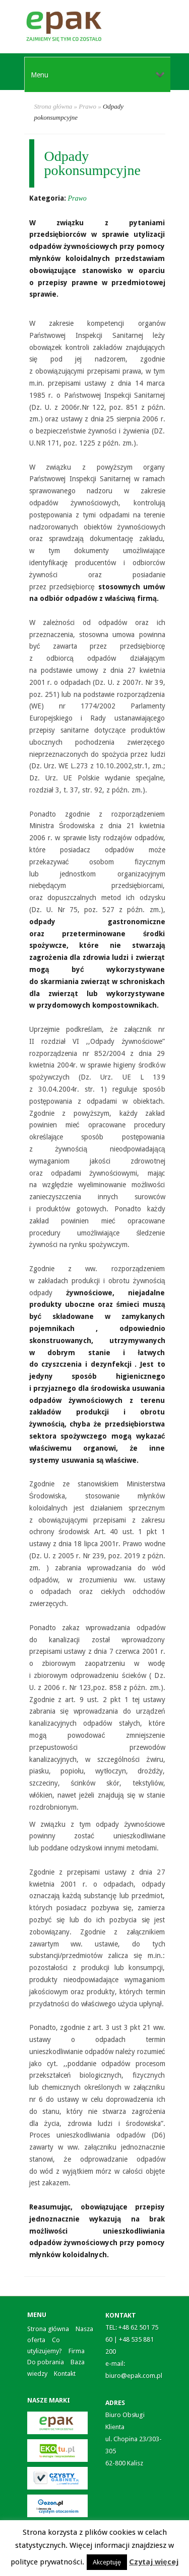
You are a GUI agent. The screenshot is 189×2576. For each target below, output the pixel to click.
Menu (97, 75)
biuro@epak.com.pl (133, 2375)
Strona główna (53, 106)
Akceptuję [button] (107, 2562)
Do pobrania (45, 2362)
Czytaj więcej (153, 2561)
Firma (77, 2351)
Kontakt (65, 2373)
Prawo (87, 106)
